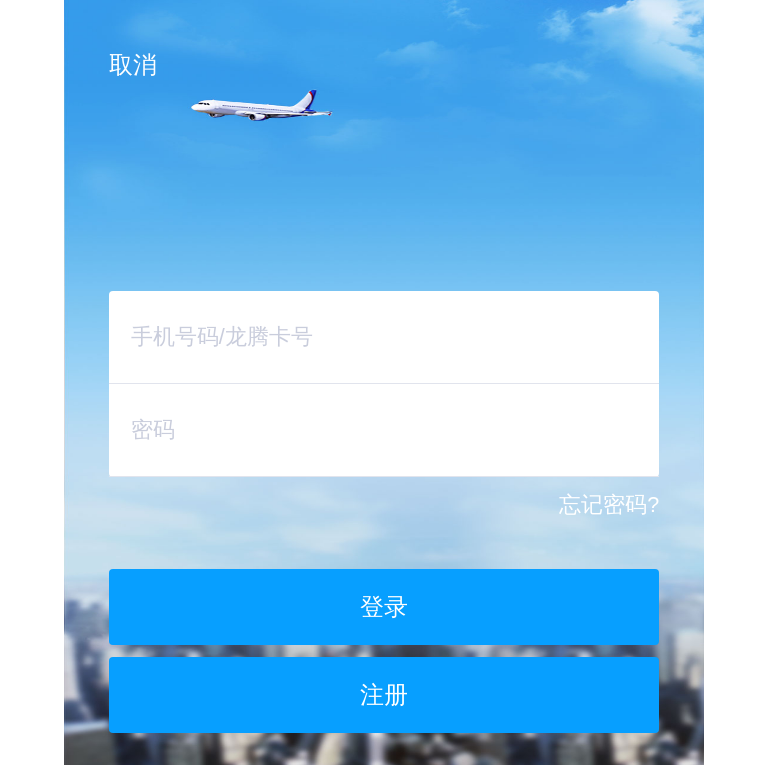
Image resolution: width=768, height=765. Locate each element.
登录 (384, 606)
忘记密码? (609, 505)
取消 (133, 64)
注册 (384, 694)
